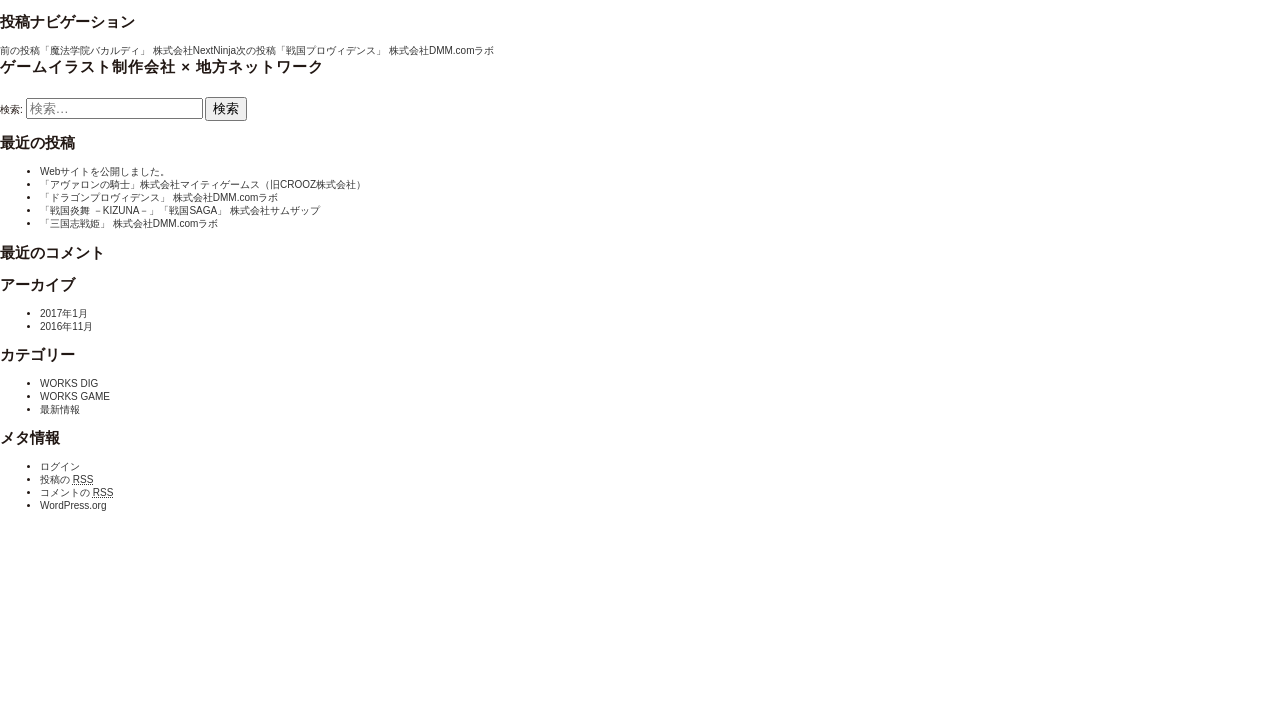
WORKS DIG (69, 383)
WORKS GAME (75, 396)
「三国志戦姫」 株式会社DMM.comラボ (129, 223)
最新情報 (60, 409)
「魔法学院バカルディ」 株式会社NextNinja (118, 50)
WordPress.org (73, 505)
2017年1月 (64, 313)
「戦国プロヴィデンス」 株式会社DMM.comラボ (365, 50)
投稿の (66, 479)
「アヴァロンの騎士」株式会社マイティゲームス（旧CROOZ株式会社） (203, 184)
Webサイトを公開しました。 (105, 171)
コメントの (76, 492)
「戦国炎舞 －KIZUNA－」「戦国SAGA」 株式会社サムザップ (180, 210)
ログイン (60, 466)
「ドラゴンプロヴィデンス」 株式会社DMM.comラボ (159, 197)
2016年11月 (66, 326)
